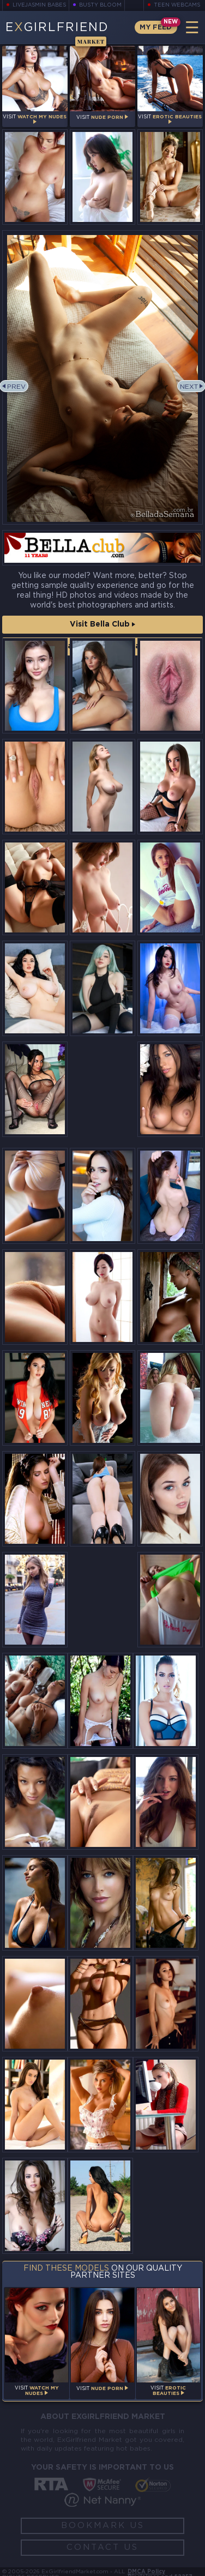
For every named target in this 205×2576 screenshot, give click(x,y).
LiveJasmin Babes (41, 5)
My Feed (154, 28)
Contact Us (102, 2547)
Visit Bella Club (102, 624)
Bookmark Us (102, 2525)
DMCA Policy (146, 2571)
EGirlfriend (57, 33)
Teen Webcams (176, 5)
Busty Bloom (103, 5)
